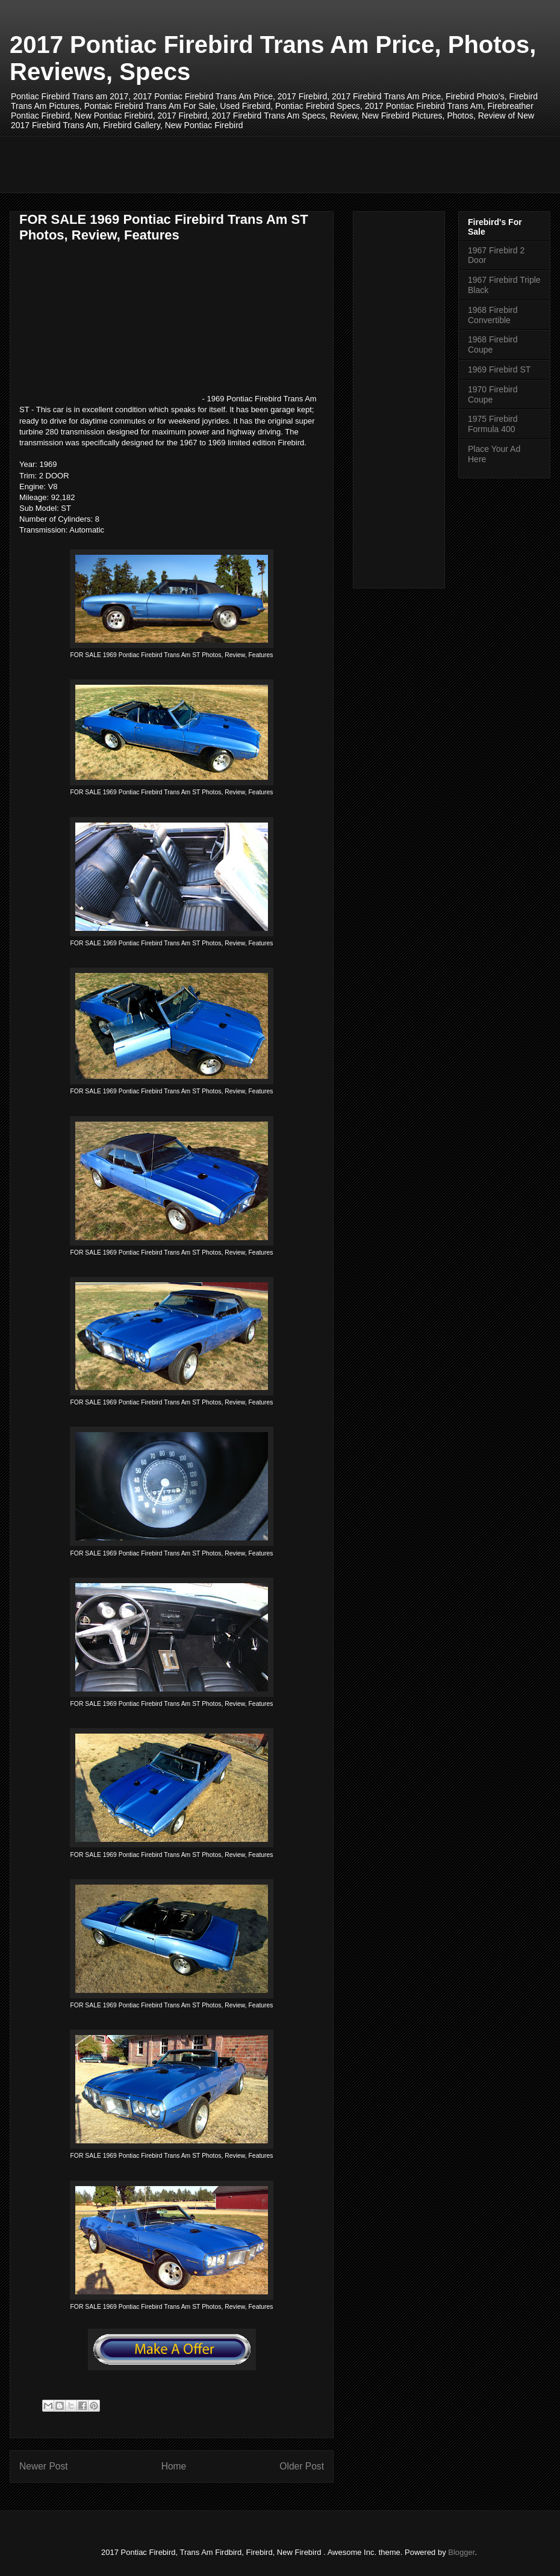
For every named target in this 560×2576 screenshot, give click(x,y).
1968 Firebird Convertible (493, 315)
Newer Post (43, 2466)
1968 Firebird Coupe (493, 344)
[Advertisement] (238, 163)
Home (174, 2466)
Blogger (461, 2552)
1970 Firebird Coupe (493, 394)
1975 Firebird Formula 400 (493, 424)
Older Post (301, 2466)
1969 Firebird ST (499, 369)
